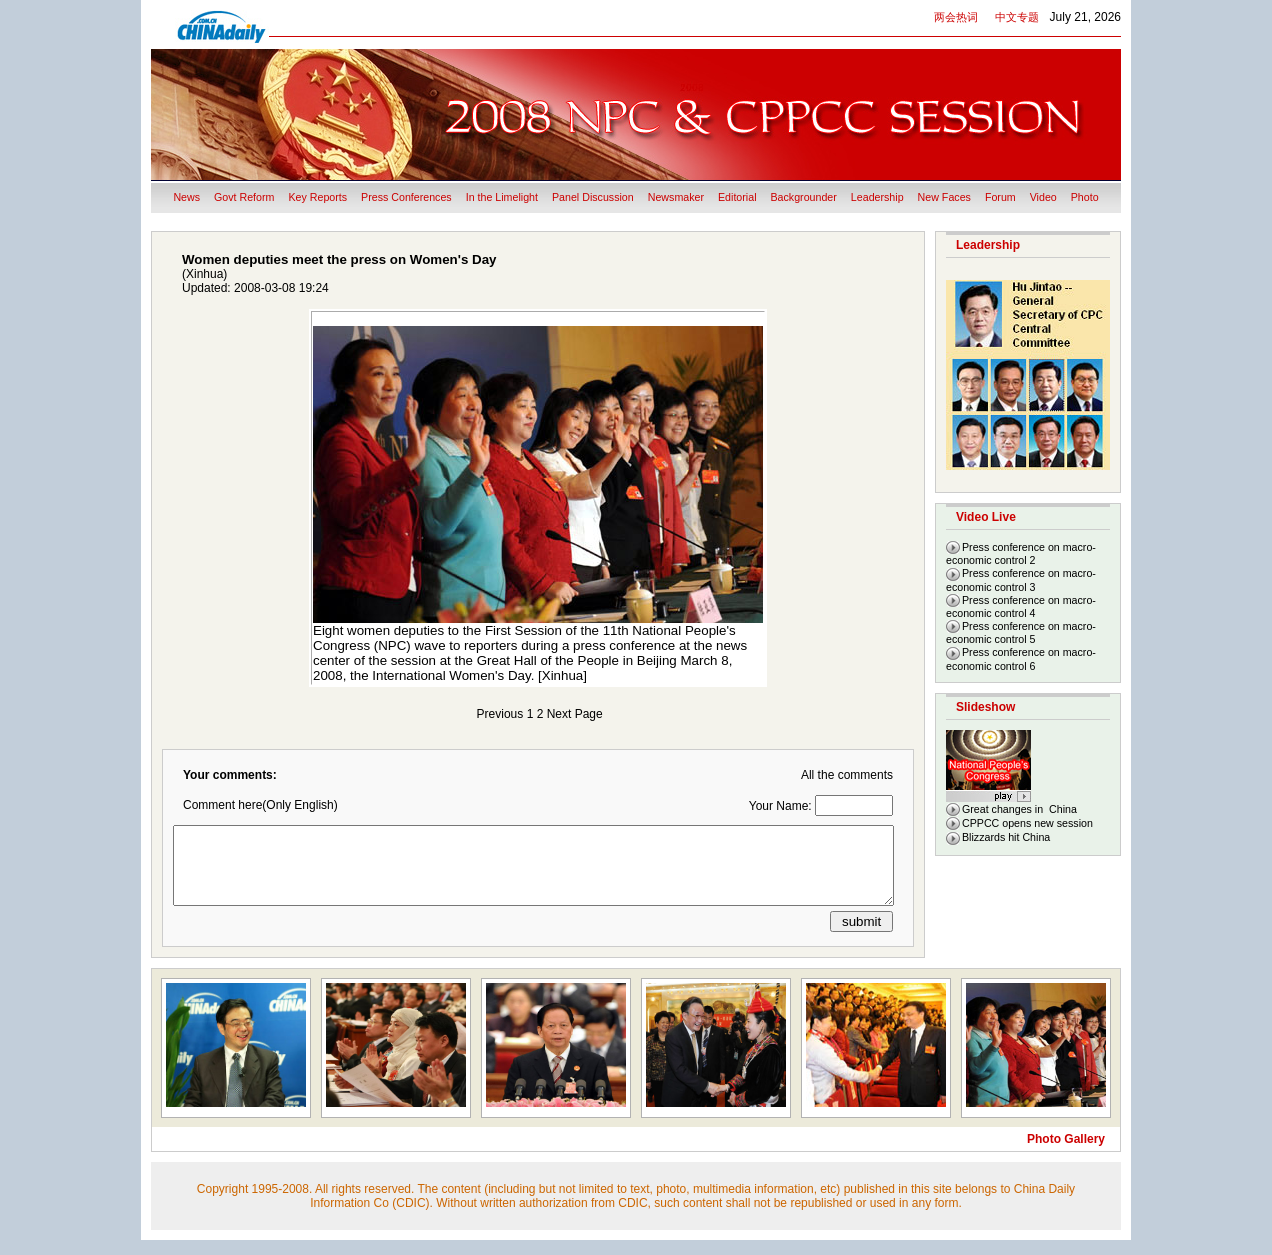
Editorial (737, 197)
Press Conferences (406, 197)
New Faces (944, 197)
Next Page (575, 714)
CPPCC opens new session (1027, 823)
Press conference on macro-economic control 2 (1021, 553)
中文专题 (1017, 17)
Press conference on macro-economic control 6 (1021, 658)
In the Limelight (502, 197)
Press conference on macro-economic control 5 (1021, 632)
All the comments (847, 775)
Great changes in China (1019, 809)
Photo (1085, 197)
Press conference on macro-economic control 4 (1021, 606)
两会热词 (956, 17)
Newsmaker (676, 197)
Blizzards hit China (1006, 837)
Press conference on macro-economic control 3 (1021, 579)
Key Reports (317, 197)
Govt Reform (244, 197)
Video (1043, 197)
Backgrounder (804, 197)
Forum (1000, 197)
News (186, 197)
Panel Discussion (593, 197)
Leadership (877, 197)
